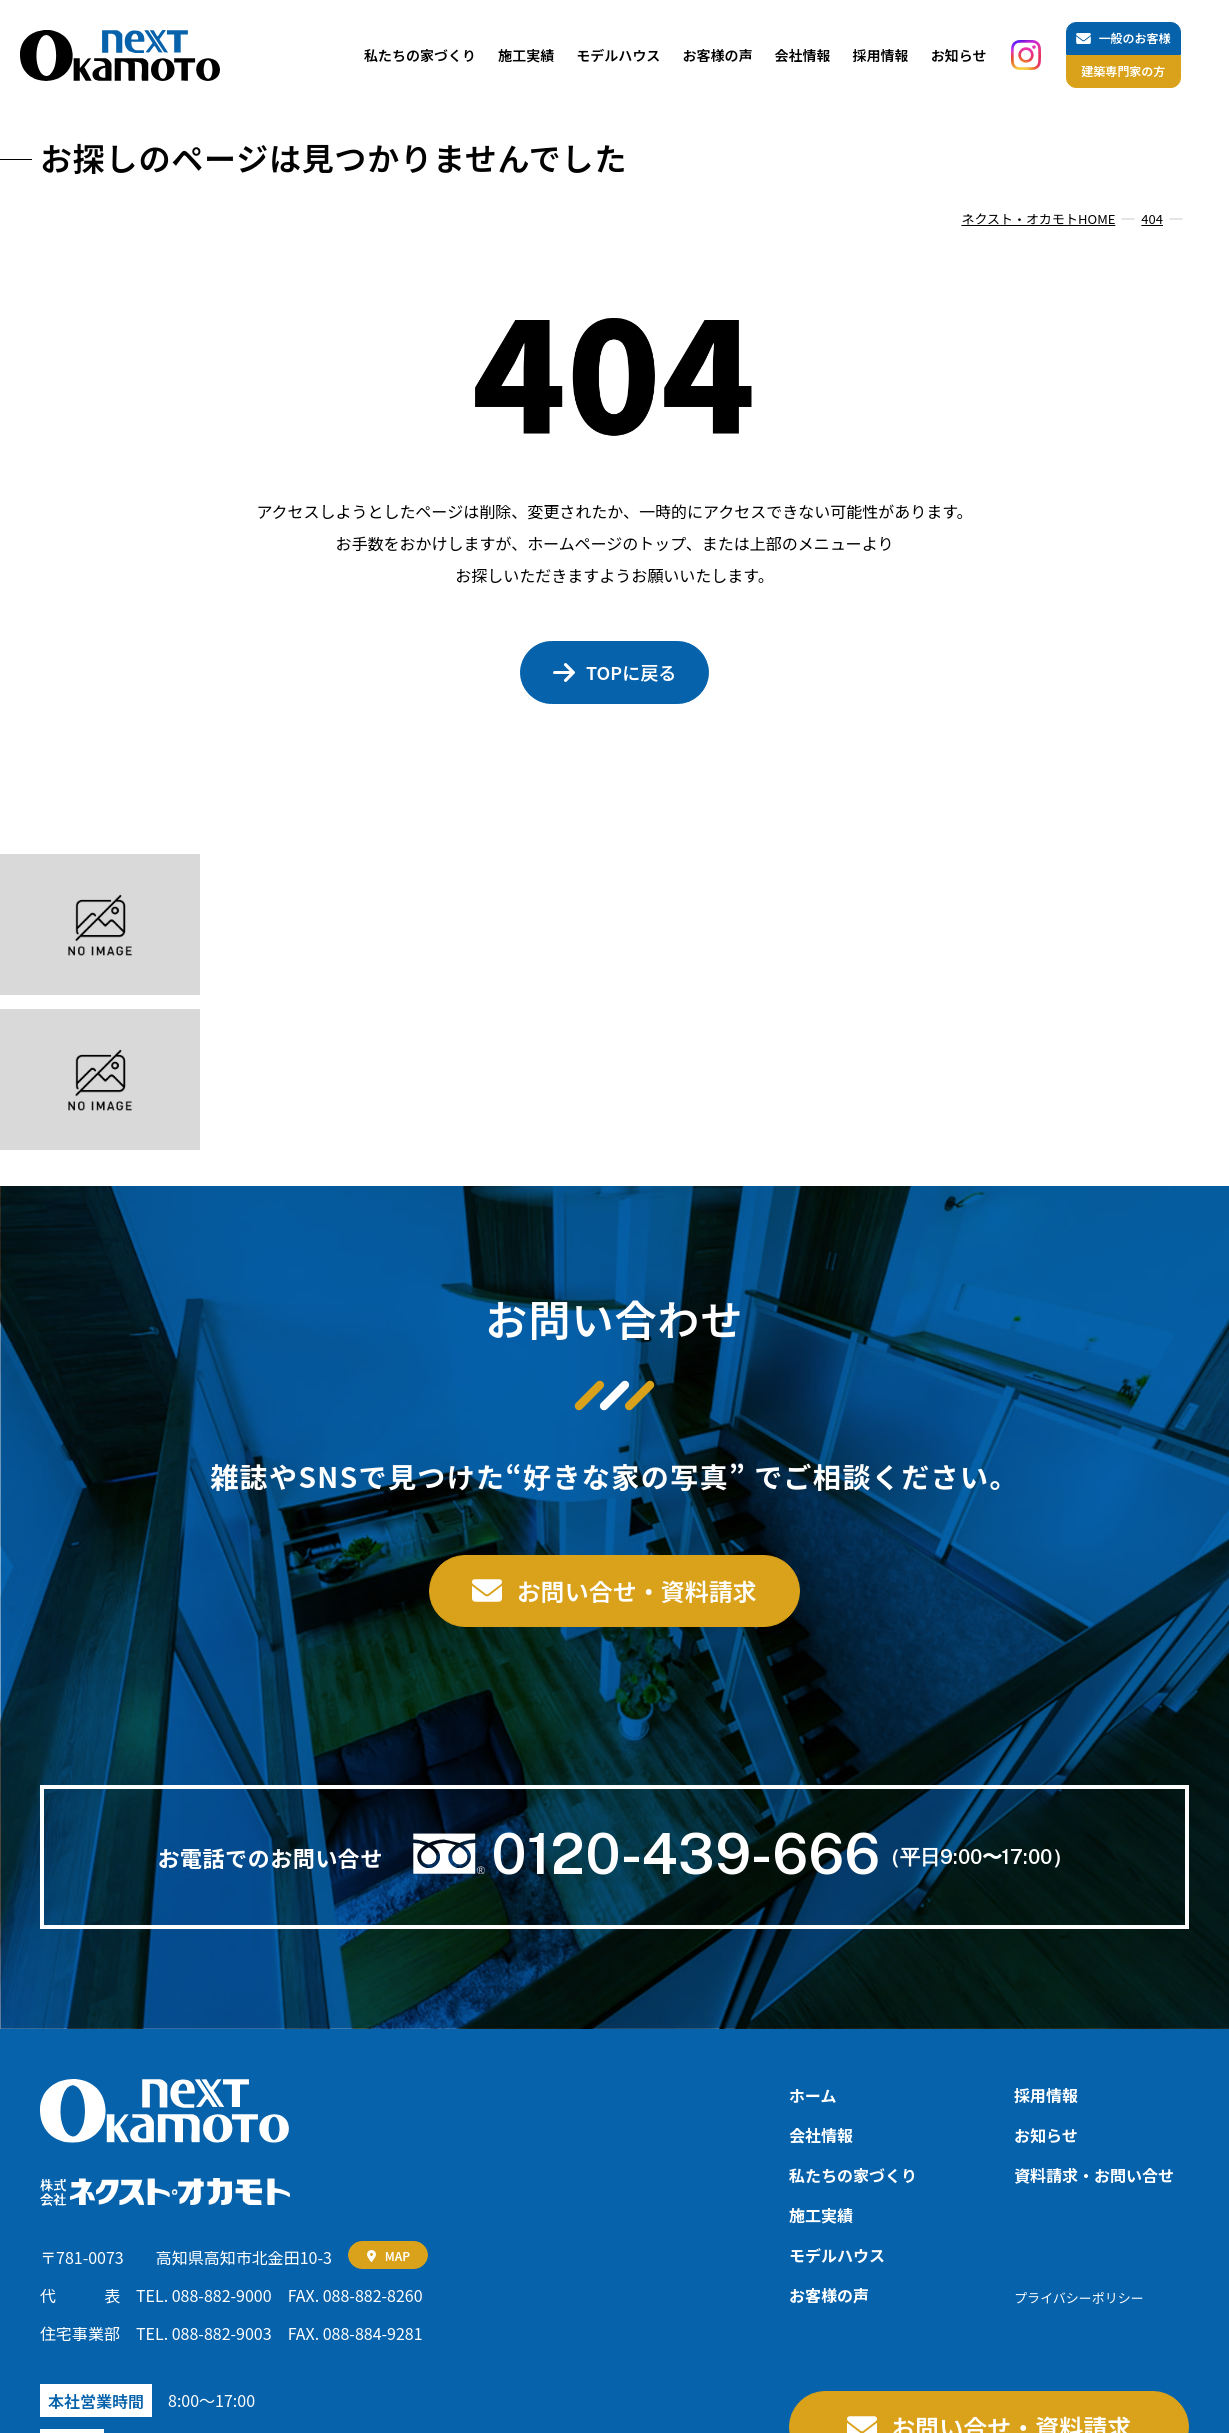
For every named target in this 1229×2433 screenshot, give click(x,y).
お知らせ (959, 55)
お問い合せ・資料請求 (637, 1590)
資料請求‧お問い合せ (1094, 2175)
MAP (397, 2255)
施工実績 (526, 55)
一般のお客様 (1134, 37)
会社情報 (803, 55)
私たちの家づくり (420, 55)
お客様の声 (717, 55)
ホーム (813, 2095)
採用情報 (881, 55)
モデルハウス (618, 55)
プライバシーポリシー (1079, 2297)
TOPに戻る (631, 672)
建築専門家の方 (1123, 70)
